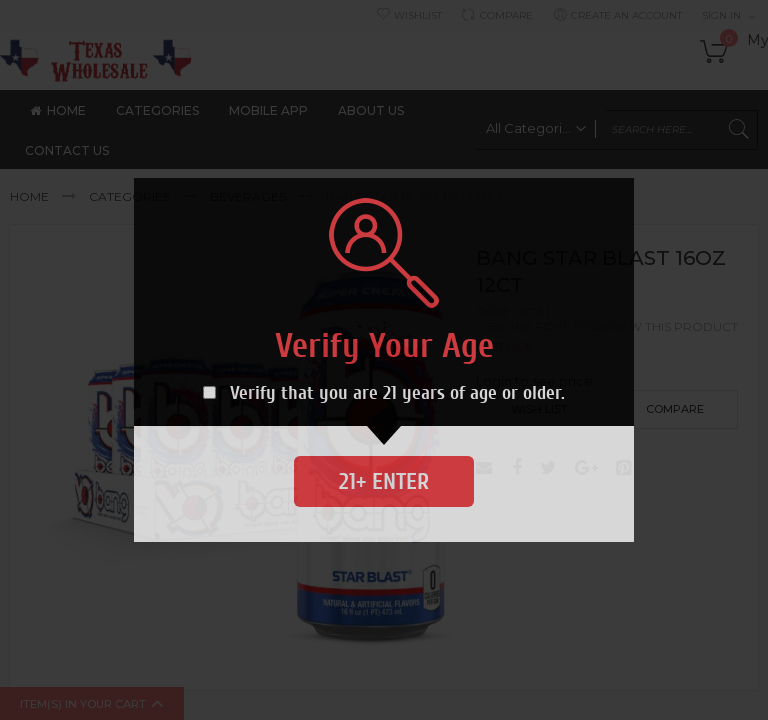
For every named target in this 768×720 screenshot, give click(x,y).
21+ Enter (384, 481)
